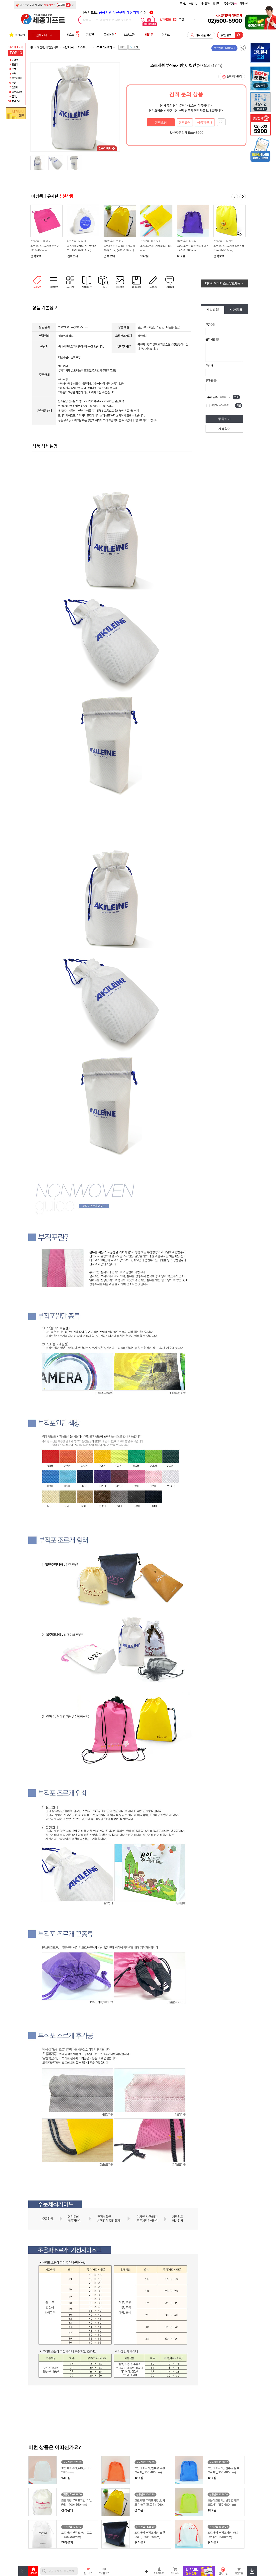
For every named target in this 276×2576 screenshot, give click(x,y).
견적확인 (224, 428)
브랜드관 (129, 35)
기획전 (90, 35)
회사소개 (244, 3)
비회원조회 (206, 3)
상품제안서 (204, 122)
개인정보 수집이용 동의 (220, 405)
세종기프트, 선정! (117, 12)
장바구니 (217, 3)
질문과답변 (230, 3)
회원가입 (193, 3)
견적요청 (161, 122)
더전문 (149, 35)
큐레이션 (109, 35)
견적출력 (185, 122)
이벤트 (166, 35)
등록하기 (224, 419)
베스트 (73, 34)
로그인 (183, 3)
